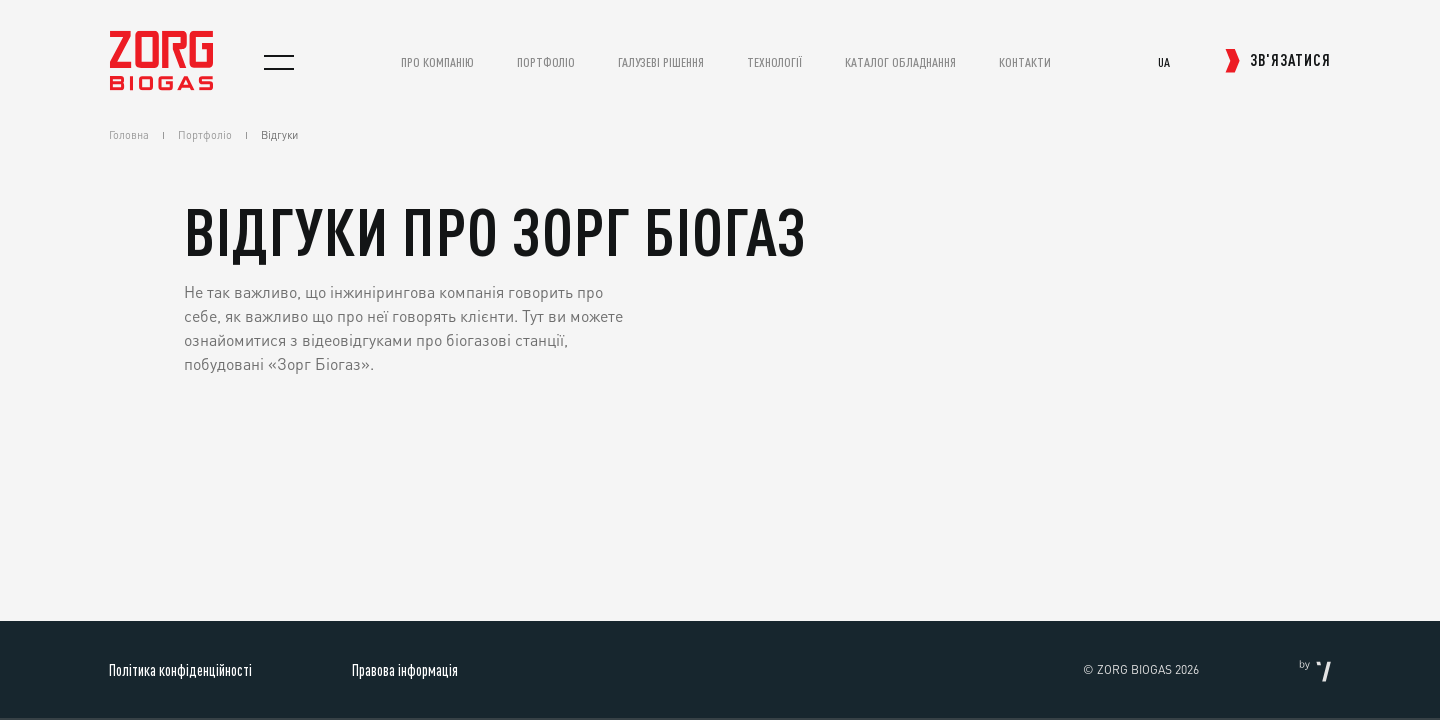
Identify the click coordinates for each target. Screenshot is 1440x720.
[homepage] (161, 84)
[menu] (279, 62)
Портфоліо (205, 135)
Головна (129, 135)
